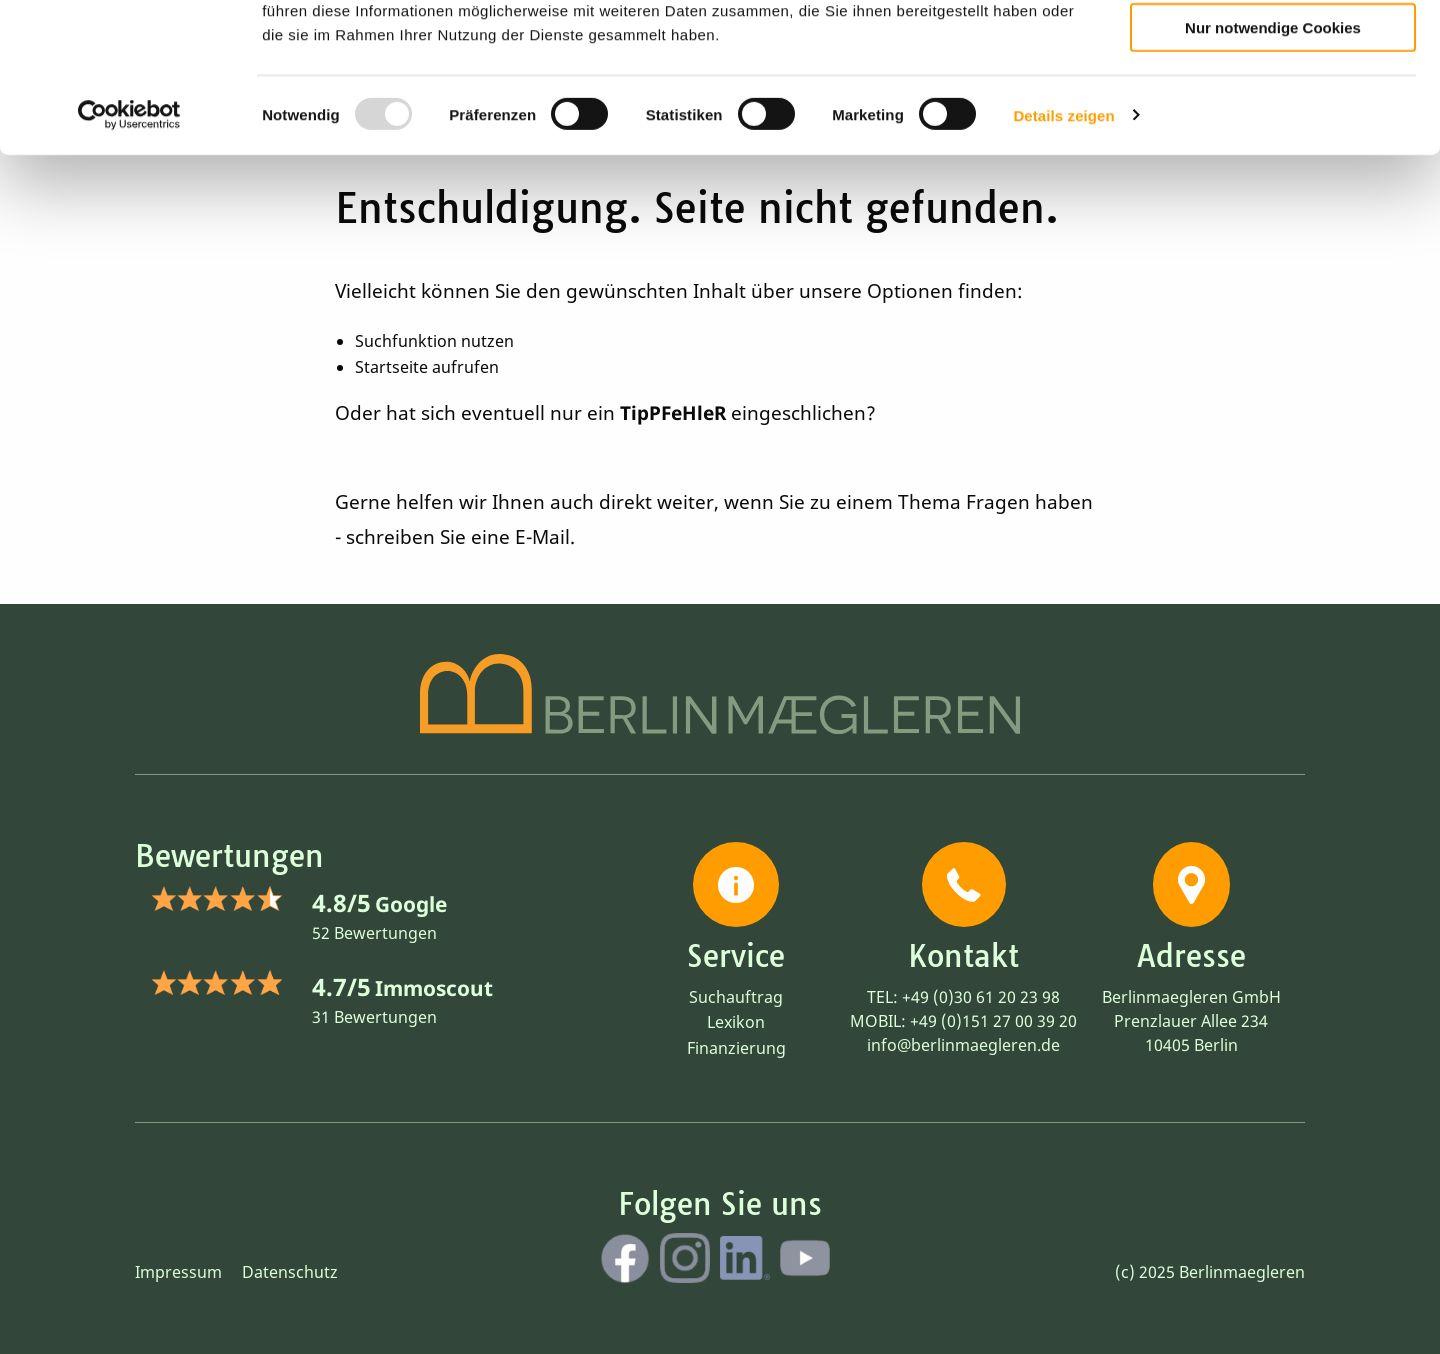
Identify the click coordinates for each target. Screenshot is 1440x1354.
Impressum (178, 1272)
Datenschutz (290, 1272)
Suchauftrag (736, 997)
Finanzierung (736, 1048)
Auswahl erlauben (1273, 105)
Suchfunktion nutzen (434, 341)
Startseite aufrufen (427, 367)
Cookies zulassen (1273, 48)
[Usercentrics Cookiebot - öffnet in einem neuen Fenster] (129, 250)
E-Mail (542, 537)
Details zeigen (1063, 249)
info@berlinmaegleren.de (963, 1045)
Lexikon (736, 1022)
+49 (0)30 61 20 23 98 (981, 997)
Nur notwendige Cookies (1273, 161)
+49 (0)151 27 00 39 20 (993, 1021)
